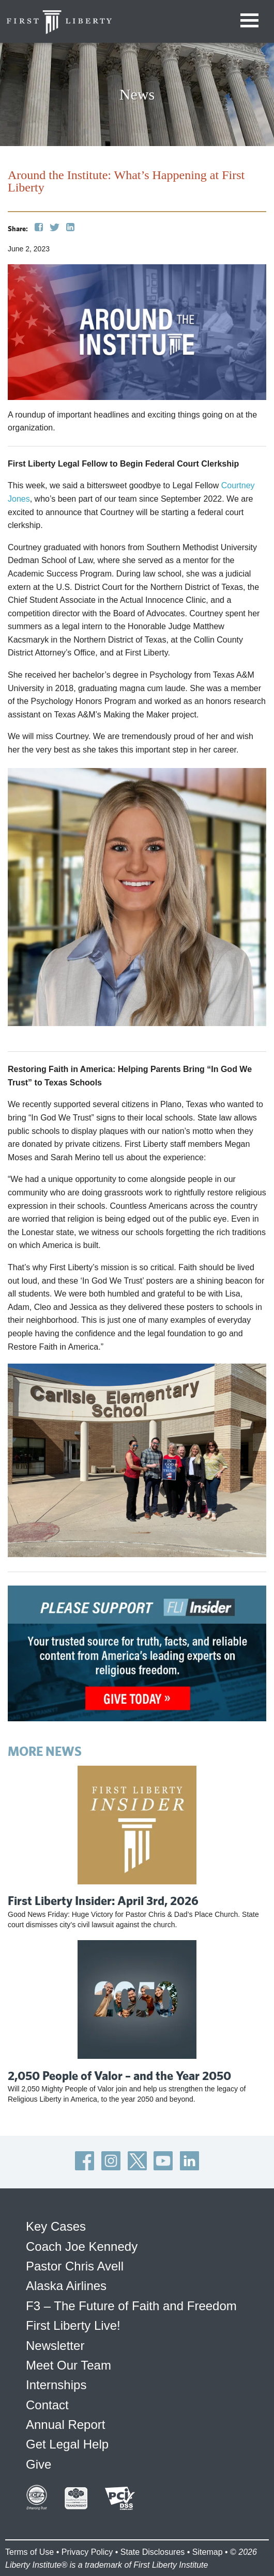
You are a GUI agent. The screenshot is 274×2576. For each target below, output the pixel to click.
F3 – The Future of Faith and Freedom (131, 2306)
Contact (47, 2405)
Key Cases (56, 2226)
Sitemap (207, 2552)
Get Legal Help (67, 2444)
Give (38, 2464)
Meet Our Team (68, 2365)
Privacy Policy (87, 2552)
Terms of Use (29, 2552)
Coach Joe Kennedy (82, 2246)
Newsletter (55, 2346)
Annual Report (65, 2424)
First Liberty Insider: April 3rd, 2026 (103, 1900)
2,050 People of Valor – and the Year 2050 (119, 2075)
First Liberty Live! (73, 2325)
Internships (56, 2385)
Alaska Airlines (66, 2286)
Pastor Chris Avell (75, 2266)
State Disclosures (152, 2552)
